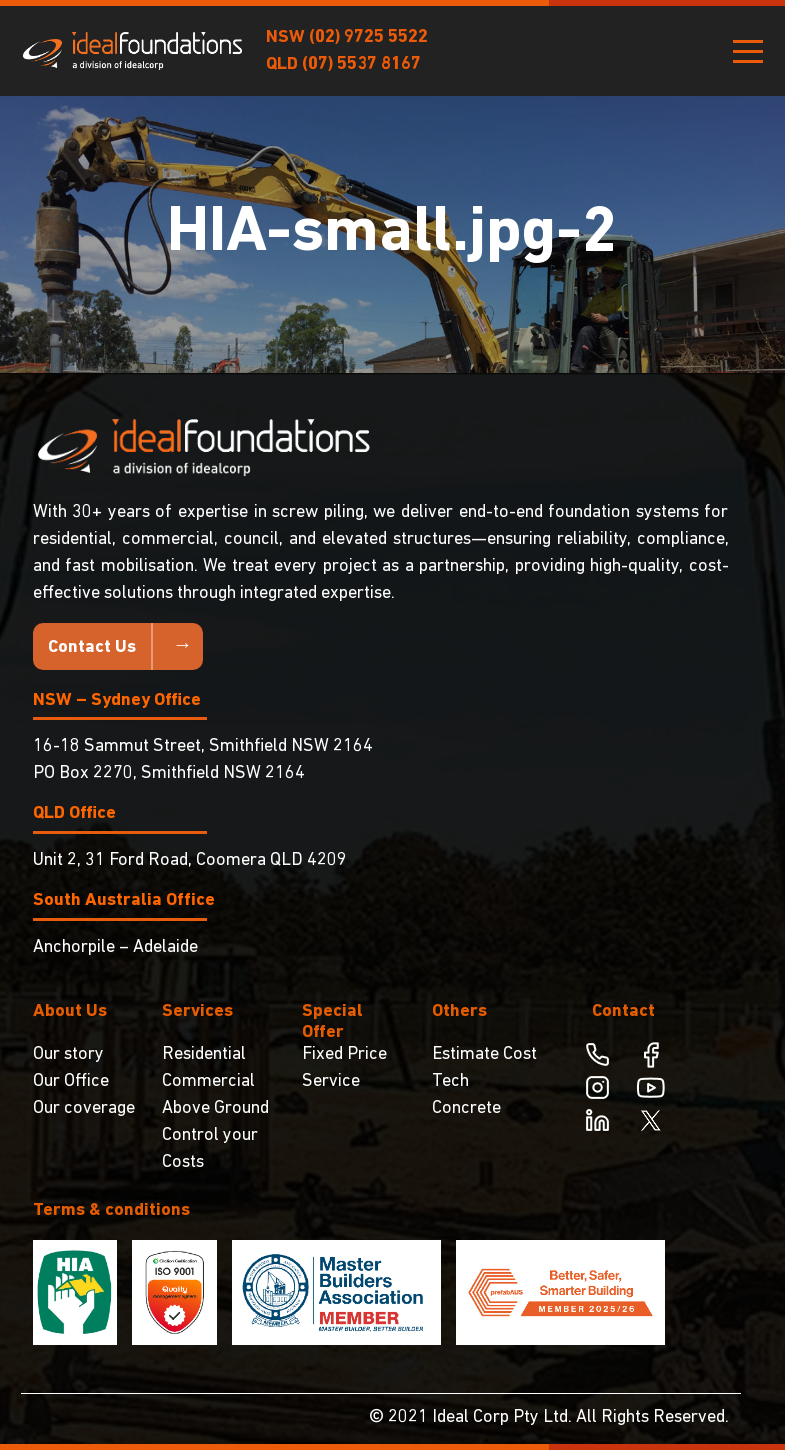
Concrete (466, 1108)
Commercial (208, 1081)
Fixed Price (344, 1054)
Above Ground (215, 1108)
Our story (68, 1054)
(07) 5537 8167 (361, 64)
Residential (204, 1054)
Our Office (71, 1081)
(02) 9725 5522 (368, 37)
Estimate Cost (484, 1054)
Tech (450, 1081)
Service (331, 1081)
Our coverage (84, 1108)
